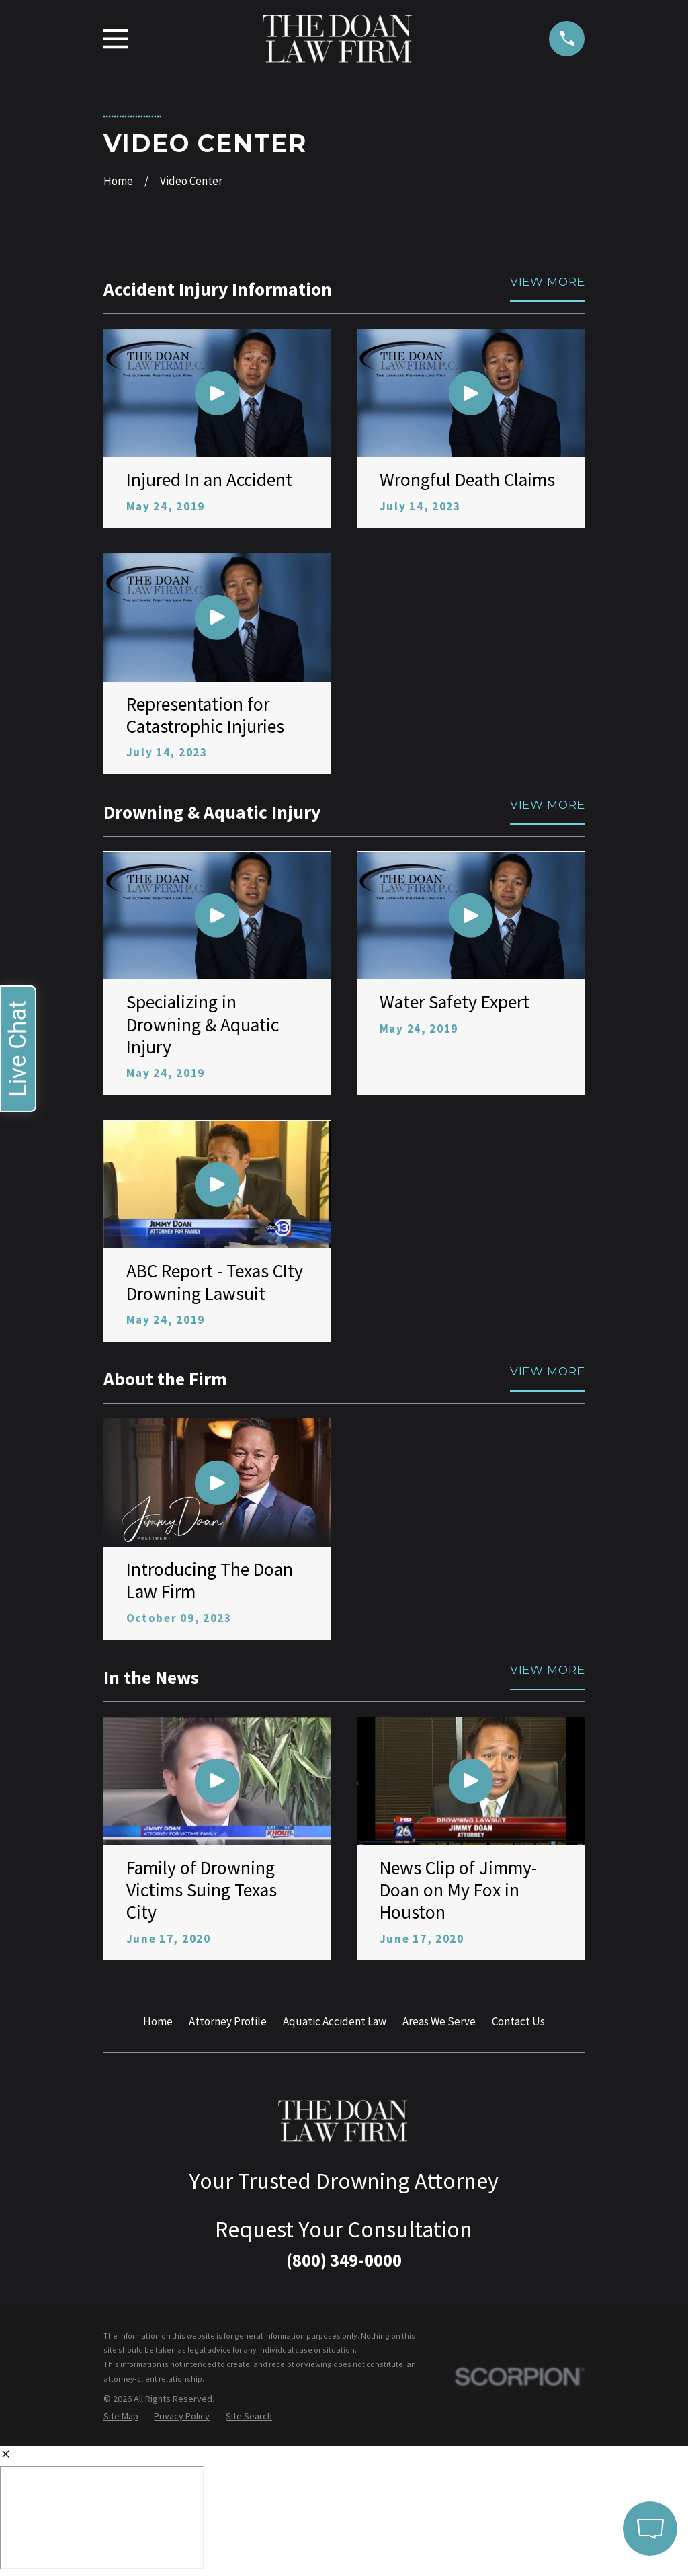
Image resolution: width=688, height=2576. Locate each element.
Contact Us (518, 2021)
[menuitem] (120, 2416)
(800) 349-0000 (344, 2260)
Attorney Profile (228, 2021)
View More (547, 282)
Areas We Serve (439, 2021)
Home (158, 2021)
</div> (102, 2517)
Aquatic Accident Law (334, 2021)
